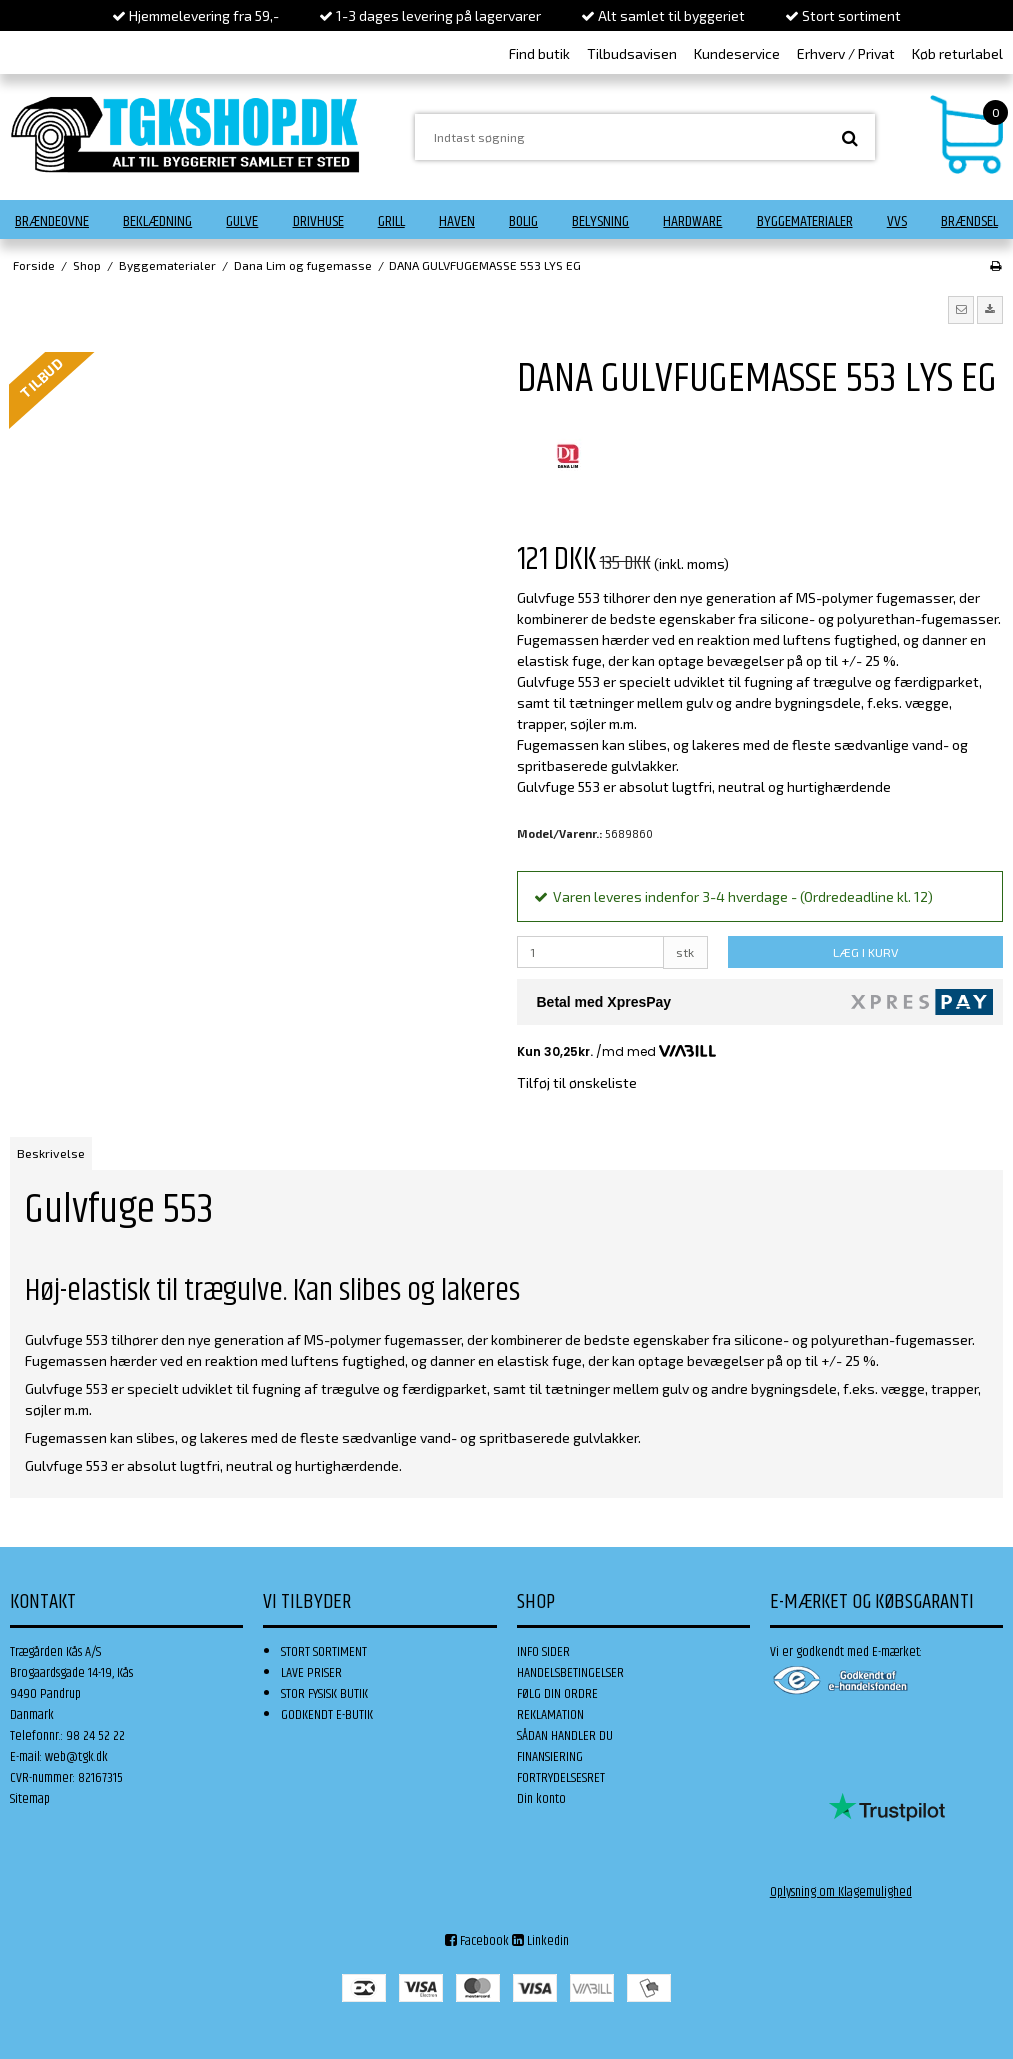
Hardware (692, 221)
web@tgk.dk (76, 1757)
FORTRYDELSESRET (561, 1778)
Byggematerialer (805, 221)
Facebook (477, 1941)
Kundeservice (737, 53)
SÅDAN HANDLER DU (565, 1736)
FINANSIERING (550, 1757)
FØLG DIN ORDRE (557, 1694)
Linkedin (540, 1941)
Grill (391, 221)
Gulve (242, 221)
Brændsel (969, 221)
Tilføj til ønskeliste (577, 1082)
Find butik (539, 53)
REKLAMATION (550, 1715)
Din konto (541, 1799)
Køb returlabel (957, 53)
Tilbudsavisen (632, 53)
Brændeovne (52, 221)
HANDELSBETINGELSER (570, 1673)
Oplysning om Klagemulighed (841, 1892)
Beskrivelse (51, 1153)
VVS (897, 221)
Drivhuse (318, 221)
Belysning (600, 221)
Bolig (523, 221)
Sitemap (30, 1799)
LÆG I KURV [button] (865, 952)
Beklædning (157, 221)
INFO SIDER (543, 1652)
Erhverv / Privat (846, 53)
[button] (961, 310)
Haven (457, 221)
